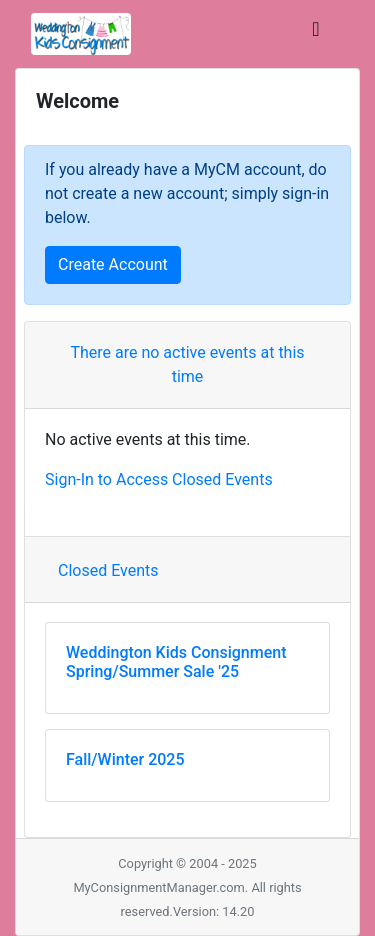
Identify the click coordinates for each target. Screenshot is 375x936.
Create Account (113, 264)
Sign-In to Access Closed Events (159, 479)
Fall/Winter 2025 (125, 759)
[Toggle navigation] (316, 34)
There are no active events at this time (187, 364)
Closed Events (108, 570)
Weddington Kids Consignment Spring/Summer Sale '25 (176, 662)
